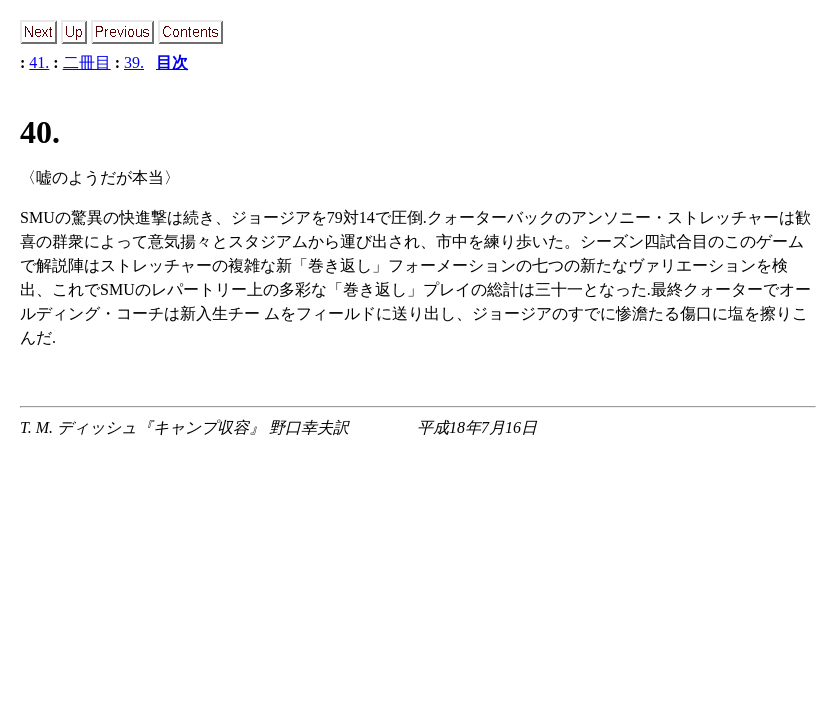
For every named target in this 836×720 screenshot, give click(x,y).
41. (39, 62)
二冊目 (87, 62)
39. (134, 62)
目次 (172, 62)
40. (40, 132)
